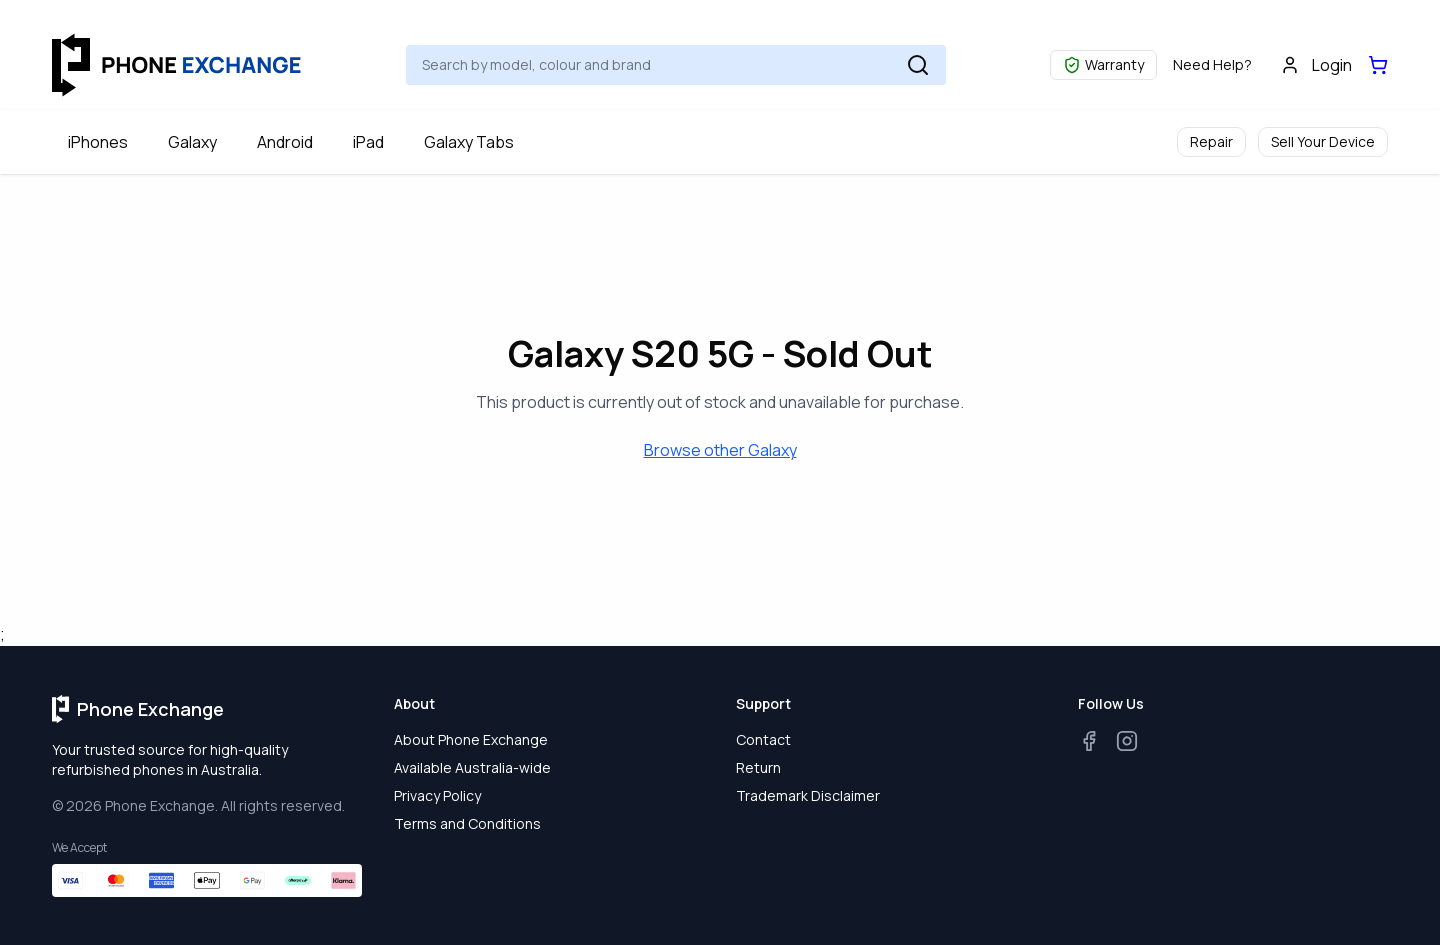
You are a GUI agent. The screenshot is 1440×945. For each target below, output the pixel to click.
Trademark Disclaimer (808, 795)
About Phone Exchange (471, 739)
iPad (368, 142)
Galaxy (192, 142)
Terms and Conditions (467, 823)
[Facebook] (1089, 741)
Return (758, 767)
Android (285, 142)
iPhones (98, 142)
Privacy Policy (437, 795)
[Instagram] (1127, 741)
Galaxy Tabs (469, 142)
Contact (763, 739)
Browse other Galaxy (720, 450)
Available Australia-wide (472, 767)
